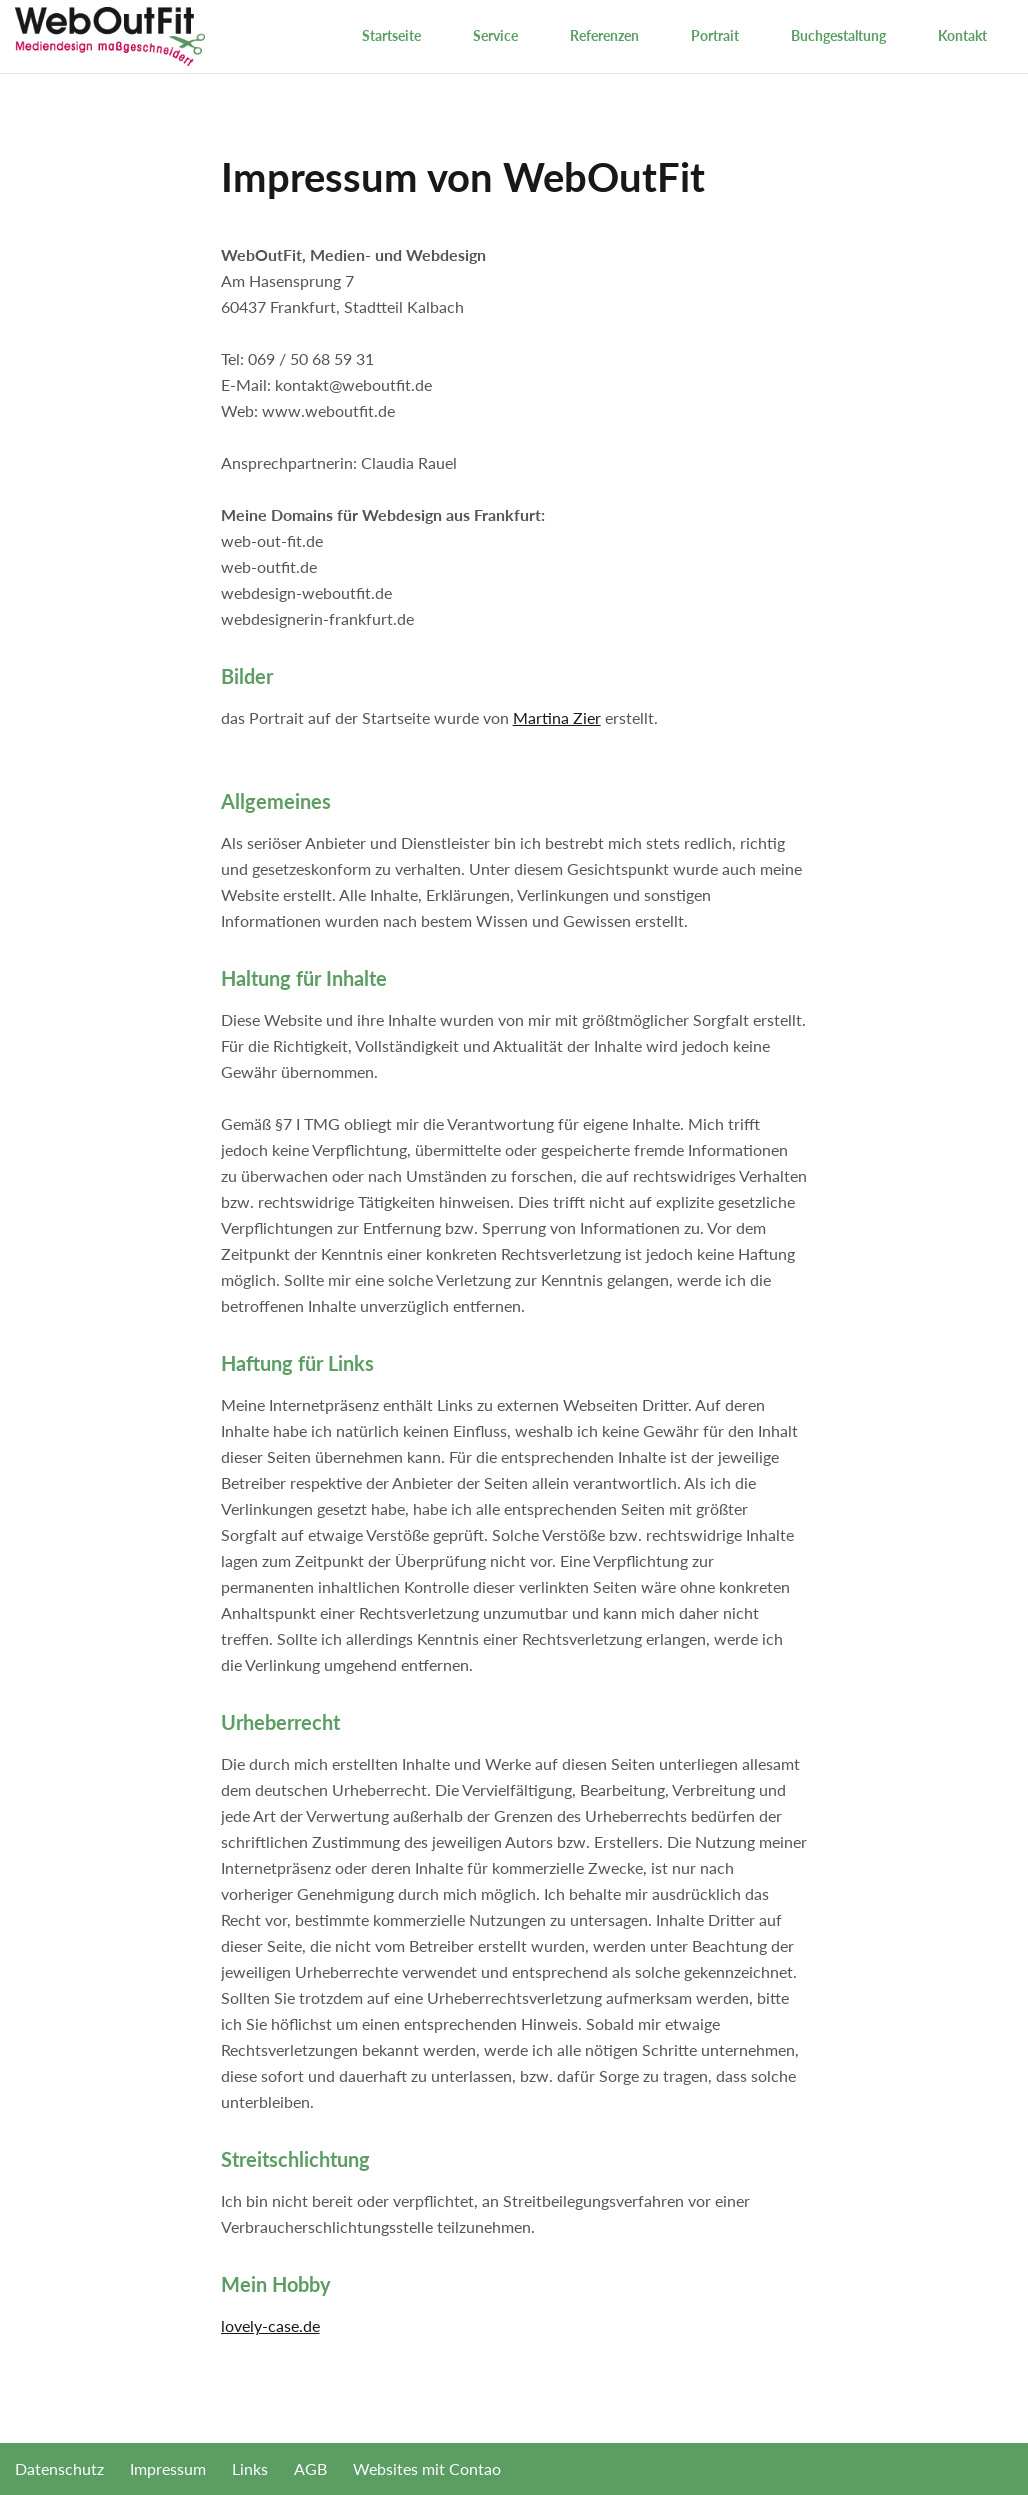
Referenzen (604, 35)
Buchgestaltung (838, 35)
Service (495, 35)
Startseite (391, 35)
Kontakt (962, 35)
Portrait (715, 35)
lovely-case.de (270, 2325)
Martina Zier (557, 717)
